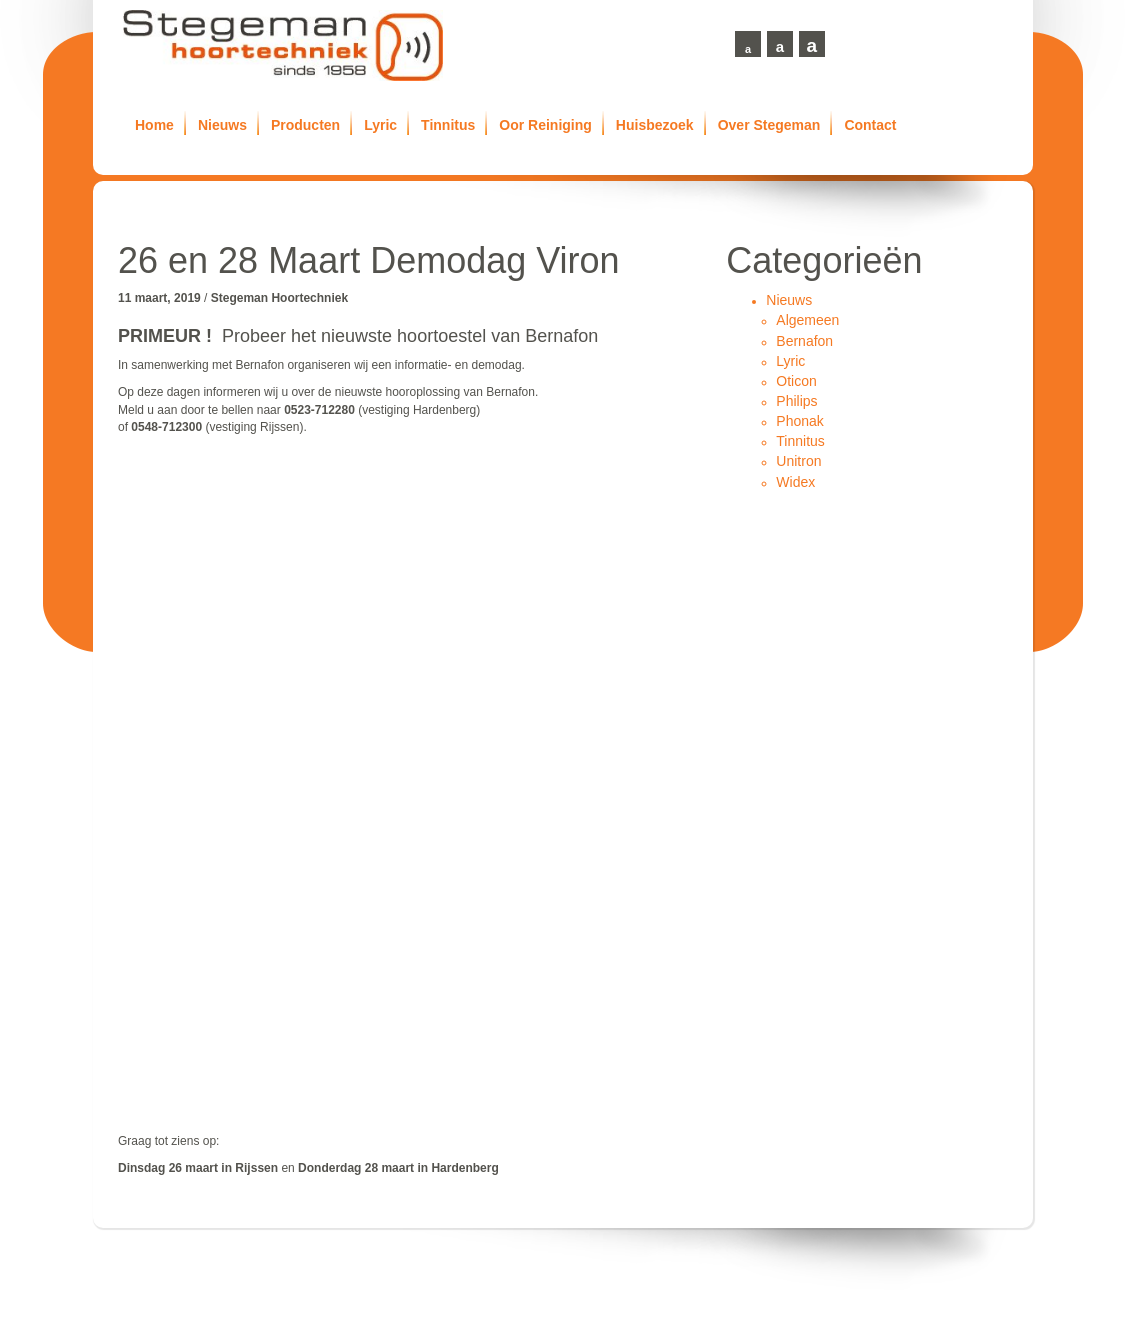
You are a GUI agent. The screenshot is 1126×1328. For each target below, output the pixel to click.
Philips (796, 401)
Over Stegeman (769, 125)
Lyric (380, 125)
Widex (795, 482)
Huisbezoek (655, 125)
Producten (305, 125)
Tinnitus (448, 125)
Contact (870, 125)
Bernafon (804, 341)
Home (154, 125)
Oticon (796, 381)
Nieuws (222, 125)
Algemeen (807, 320)
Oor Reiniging (545, 125)
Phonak (799, 421)
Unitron (798, 461)
